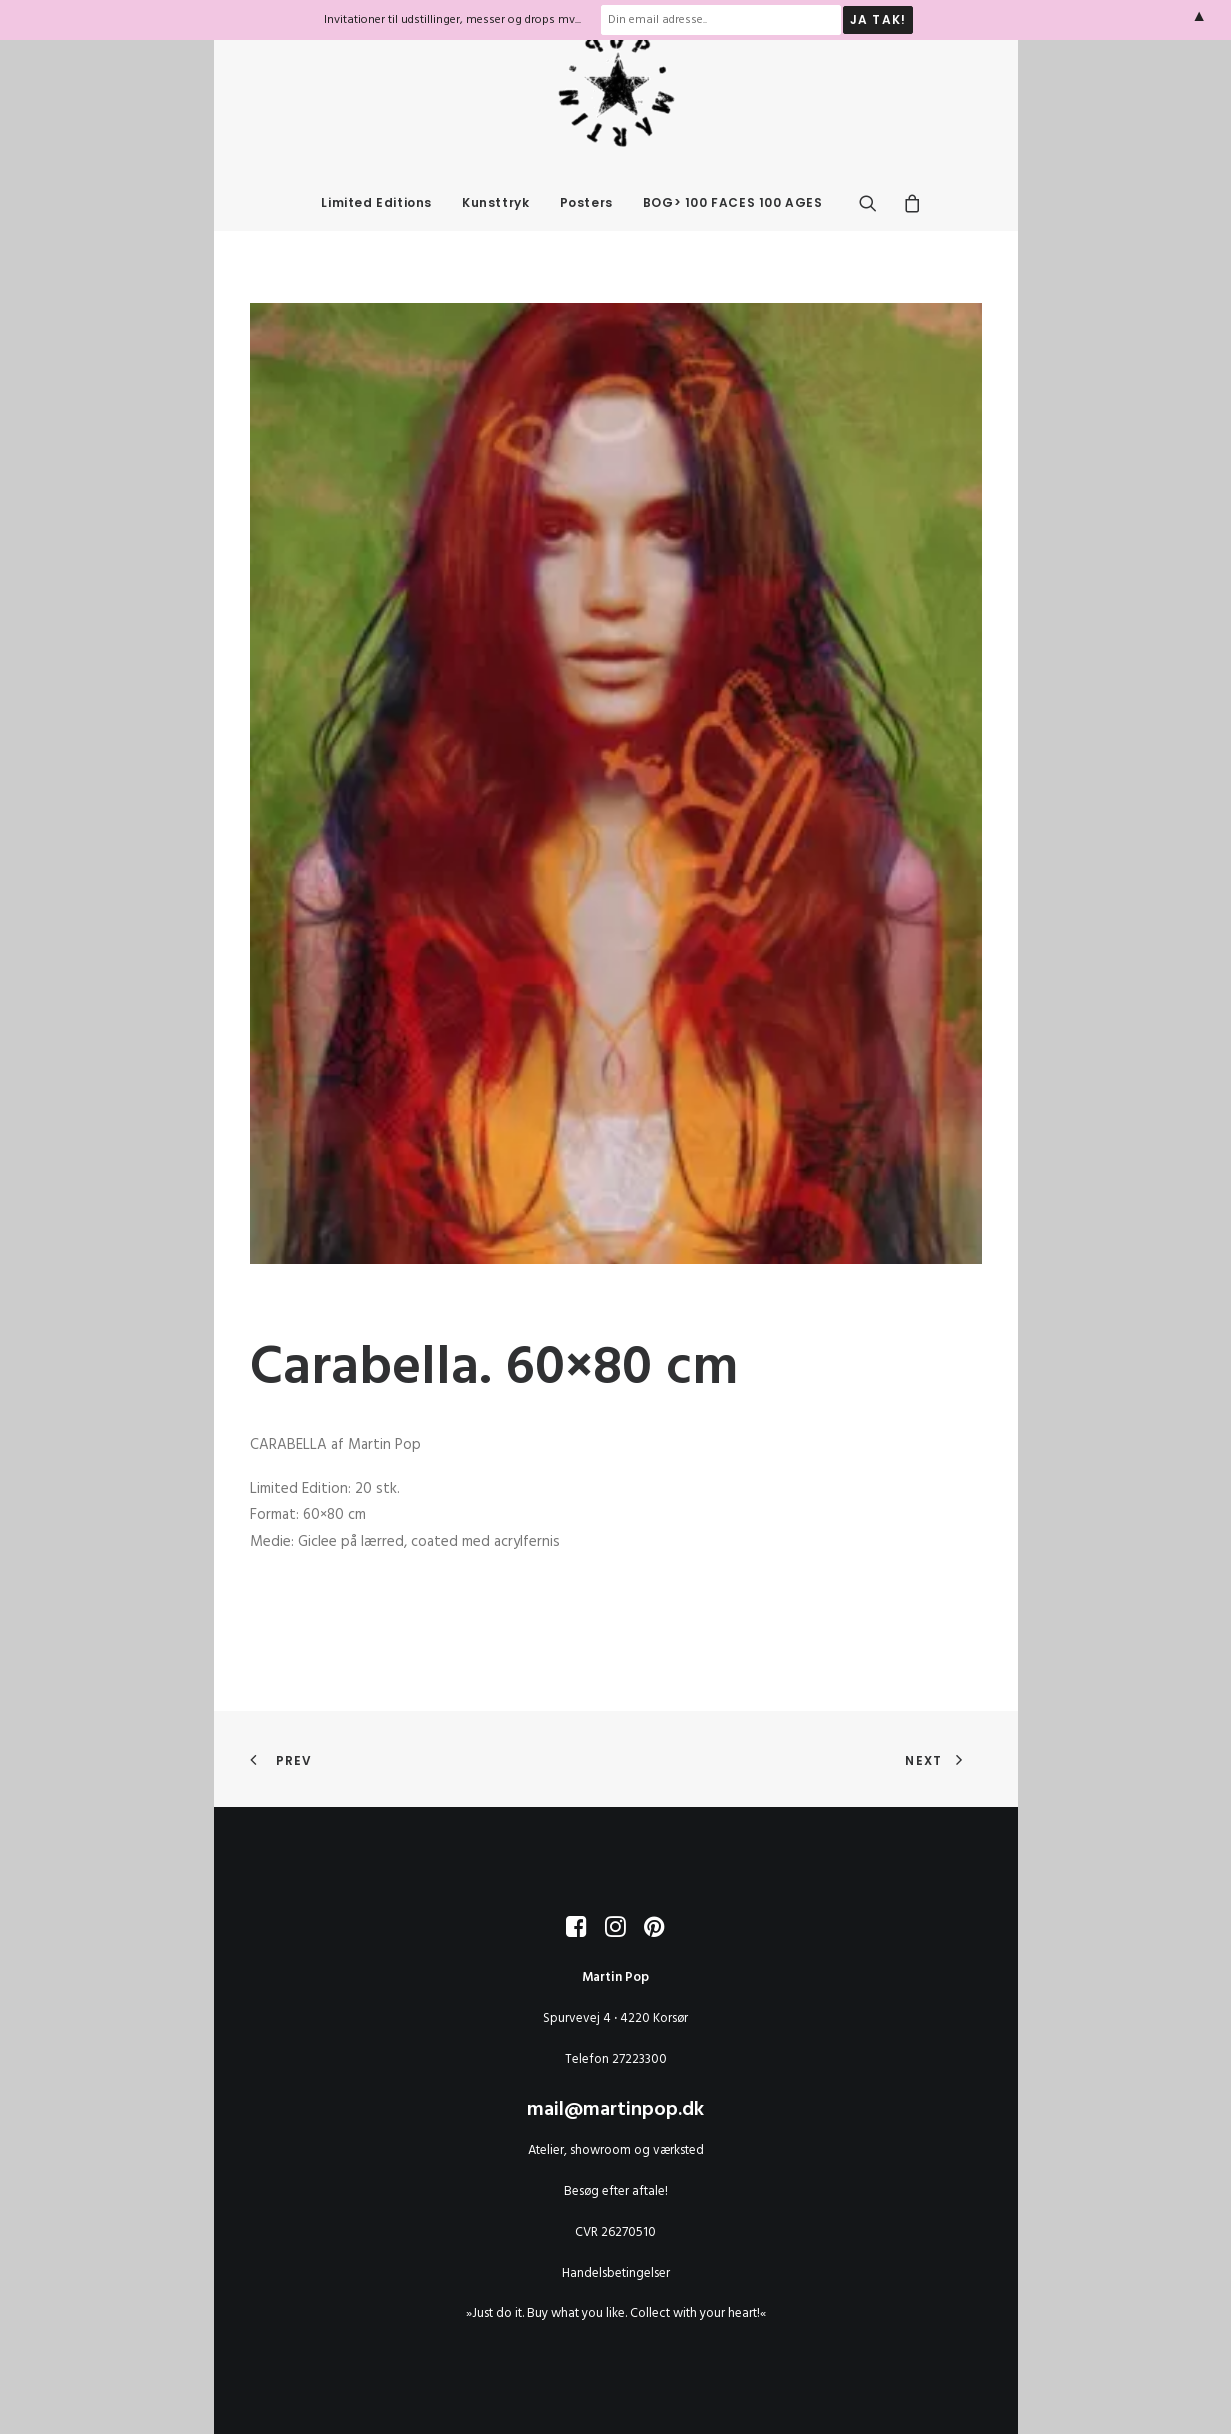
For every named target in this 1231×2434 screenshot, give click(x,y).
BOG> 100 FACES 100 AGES (733, 242)
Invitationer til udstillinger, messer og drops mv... (452, 20)
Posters (586, 242)
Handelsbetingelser (616, 2273)
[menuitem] (376, 243)
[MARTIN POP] (616, 128)
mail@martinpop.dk (615, 2111)
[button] (874, 243)
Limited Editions (376, 242)
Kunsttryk (495, 242)
